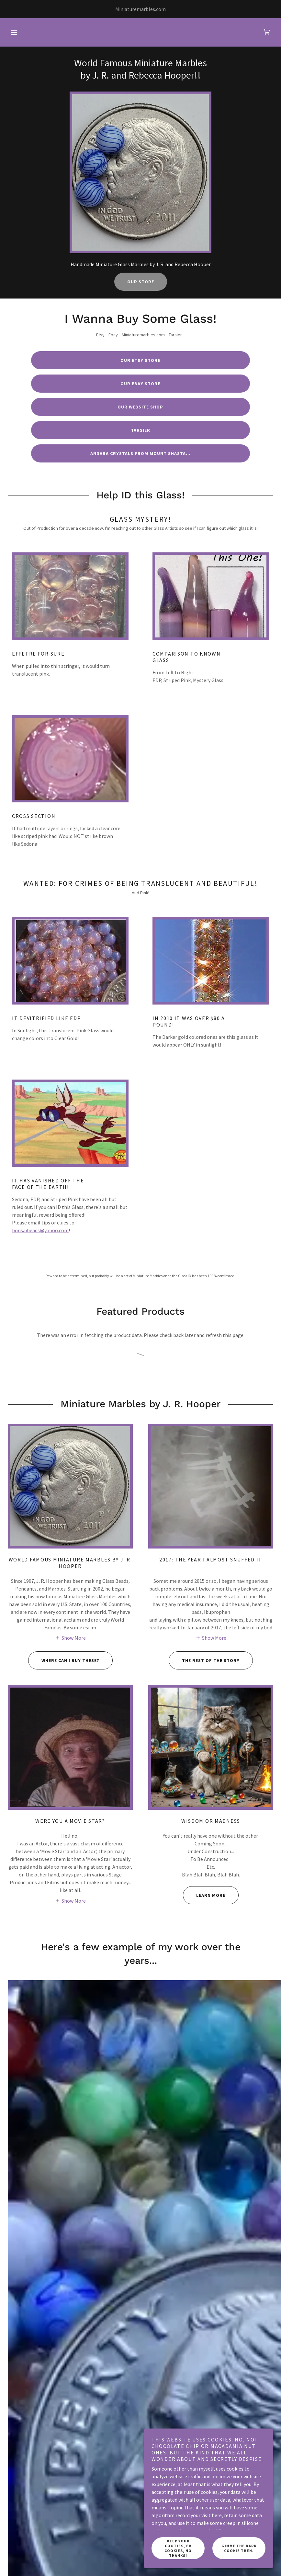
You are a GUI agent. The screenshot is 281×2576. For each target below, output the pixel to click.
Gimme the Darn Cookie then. (239, 2548)
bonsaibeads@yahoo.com (40, 1230)
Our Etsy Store (140, 360)
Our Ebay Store (140, 383)
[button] (14, 32)
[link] (266, 32)
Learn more (204, 1895)
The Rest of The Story (204, 1660)
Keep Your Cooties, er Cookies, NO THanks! (178, 2548)
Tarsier (140, 430)
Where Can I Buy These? (63, 1660)
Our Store (140, 282)
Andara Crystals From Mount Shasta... (140, 453)
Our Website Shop (140, 407)
